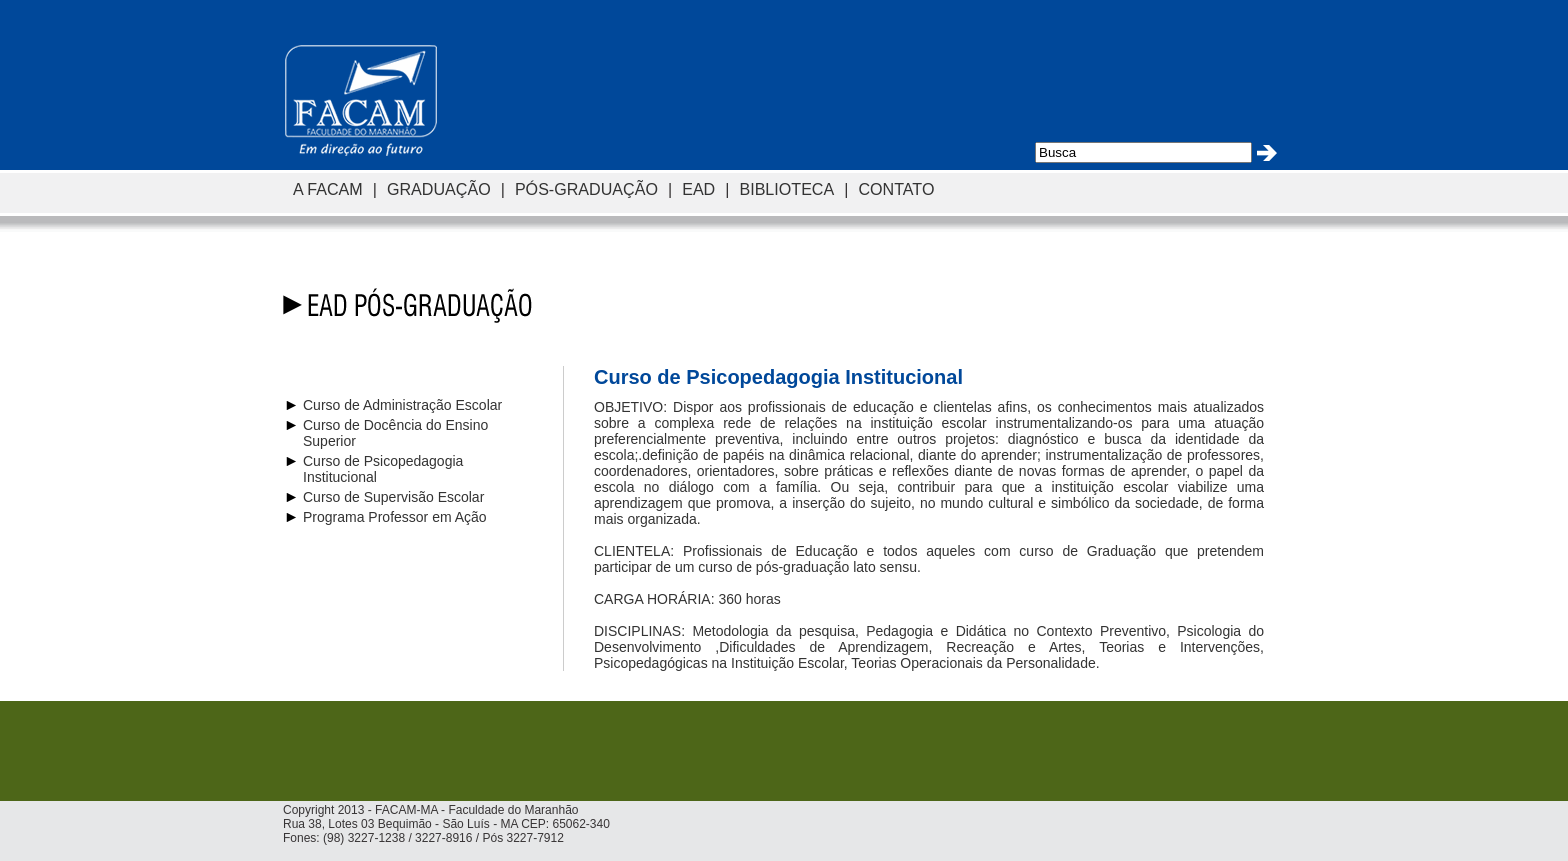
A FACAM (328, 189)
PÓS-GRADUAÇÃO (586, 189)
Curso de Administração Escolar (402, 405)
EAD (698, 189)
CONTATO (896, 189)
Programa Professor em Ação (395, 517)
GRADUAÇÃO (439, 189)
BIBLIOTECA (786, 189)
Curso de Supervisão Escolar (393, 497)
